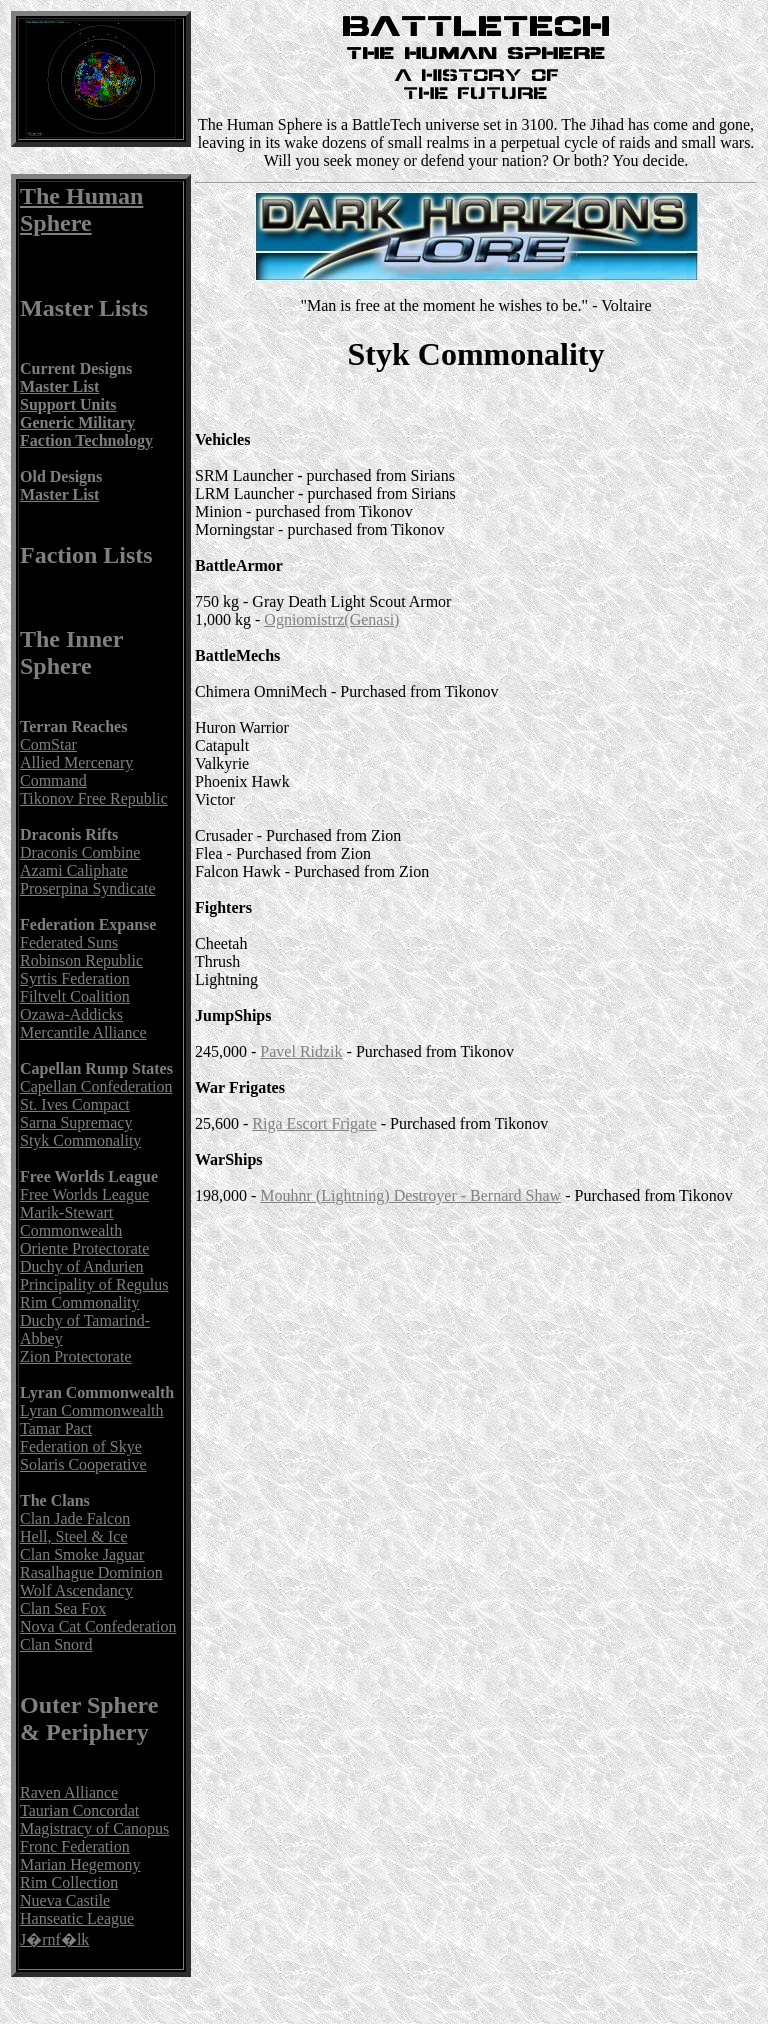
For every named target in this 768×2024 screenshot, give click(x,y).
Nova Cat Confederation (98, 1626)
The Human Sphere (81, 209)
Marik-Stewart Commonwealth (71, 1221)
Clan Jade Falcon (75, 1518)
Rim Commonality (80, 1302)
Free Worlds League (84, 1194)
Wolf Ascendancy (76, 1590)
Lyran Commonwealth (92, 1410)
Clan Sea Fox (63, 1608)
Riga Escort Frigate (314, 1123)
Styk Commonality (80, 1140)
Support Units (68, 404)
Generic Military (77, 422)
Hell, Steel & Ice (74, 1536)
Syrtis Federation (75, 978)
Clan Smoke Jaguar (82, 1554)
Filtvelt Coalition (75, 996)
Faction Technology (86, 440)
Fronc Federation (75, 1846)
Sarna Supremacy (76, 1122)
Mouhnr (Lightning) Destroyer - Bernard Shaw (410, 1195)
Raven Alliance (69, 1792)
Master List (59, 386)
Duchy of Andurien (82, 1266)
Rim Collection (69, 1882)
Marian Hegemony (80, 1864)
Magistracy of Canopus (94, 1828)
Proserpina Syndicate (88, 888)
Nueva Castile (65, 1900)
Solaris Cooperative (83, 1464)
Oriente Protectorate (84, 1248)
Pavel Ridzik (301, 1051)
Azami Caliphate (74, 870)
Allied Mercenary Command (76, 771)
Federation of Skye (81, 1446)
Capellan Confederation (96, 1086)
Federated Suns (69, 942)
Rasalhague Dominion (91, 1572)
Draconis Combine (80, 852)
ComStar (48, 744)
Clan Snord (56, 1644)
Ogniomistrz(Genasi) (331, 619)
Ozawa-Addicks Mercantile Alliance (83, 1023)
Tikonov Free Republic (94, 798)
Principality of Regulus (94, 1284)
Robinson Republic (81, 960)
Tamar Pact (56, 1428)
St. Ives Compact (75, 1104)
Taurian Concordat (79, 1810)
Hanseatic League (77, 1918)
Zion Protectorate (76, 1356)
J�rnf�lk (54, 1939)
